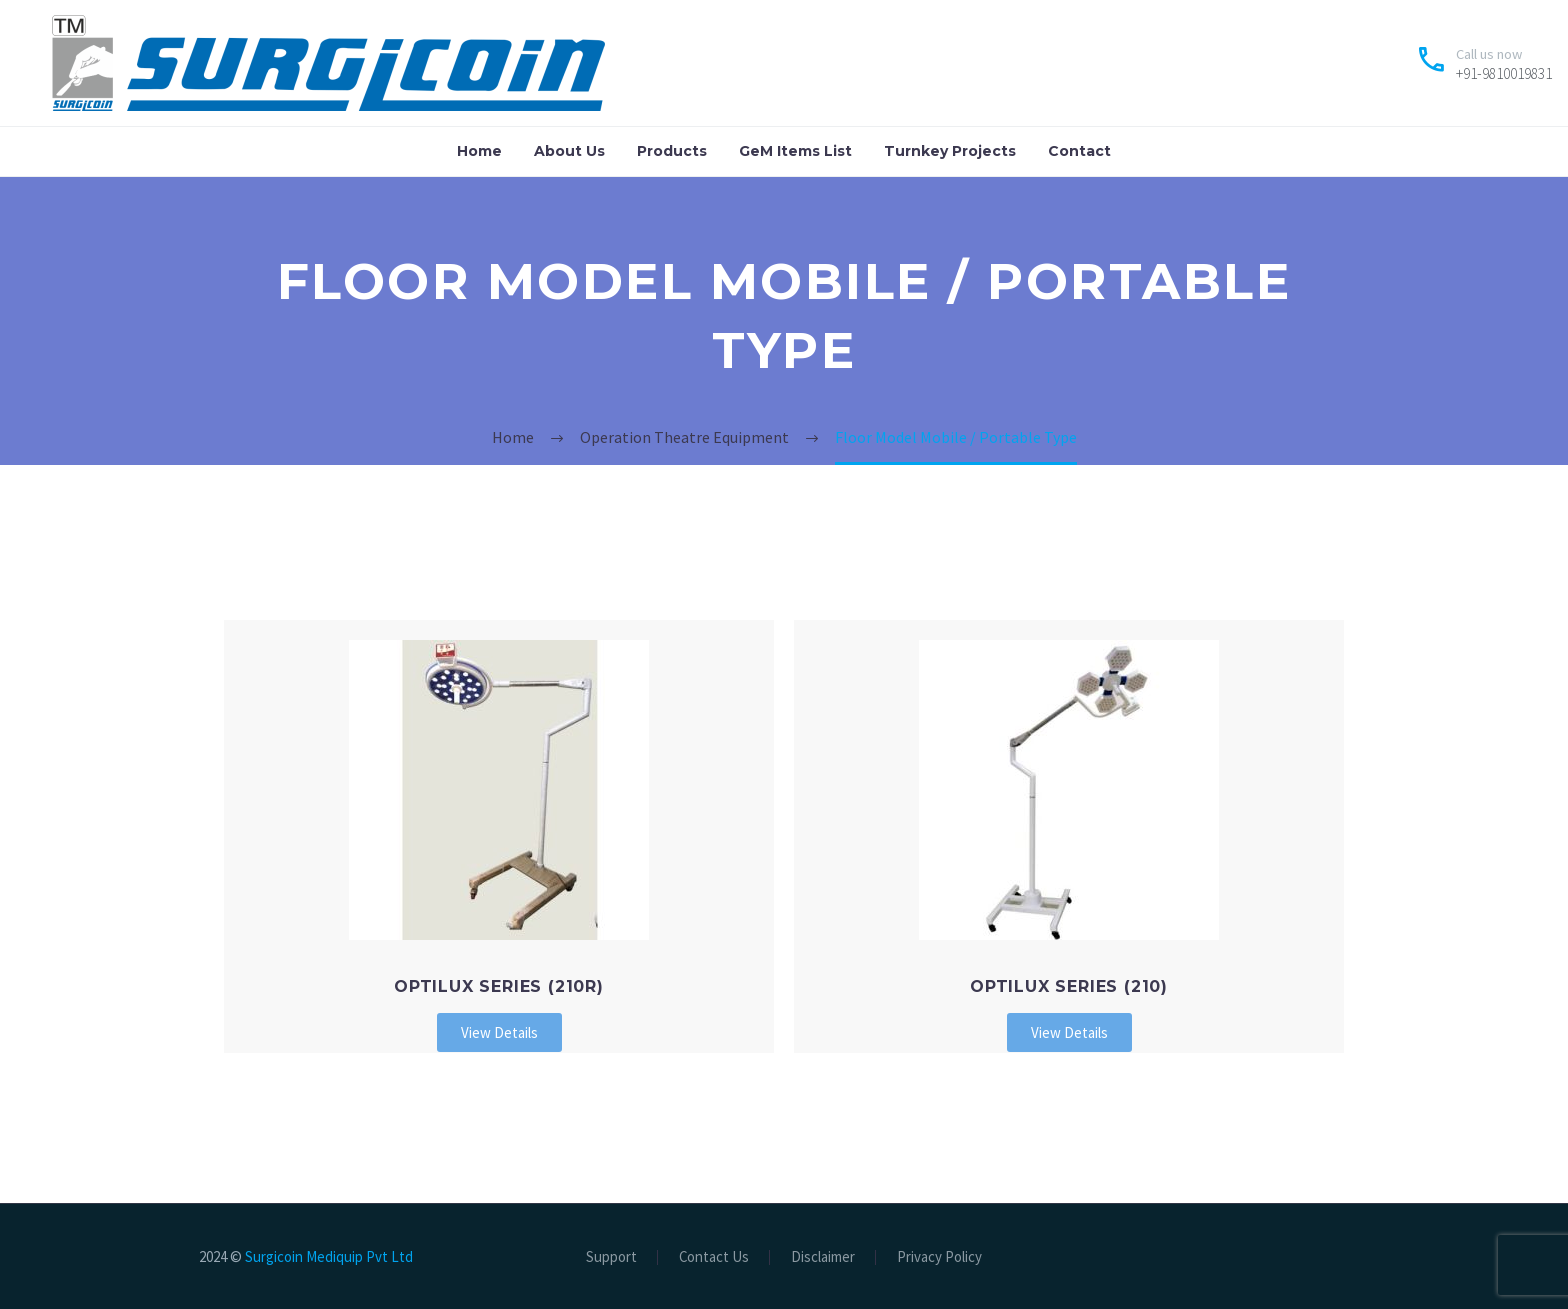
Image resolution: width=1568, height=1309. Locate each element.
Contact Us (714, 1257)
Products (672, 151)
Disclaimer (823, 1257)
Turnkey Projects (950, 151)
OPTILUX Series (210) (1069, 986)
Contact (1079, 151)
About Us (569, 151)
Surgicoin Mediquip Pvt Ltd (329, 1256)
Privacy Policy (939, 1257)
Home (479, 151)
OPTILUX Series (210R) (499, 986)
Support (611, 1257)
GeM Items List (795, 151)
